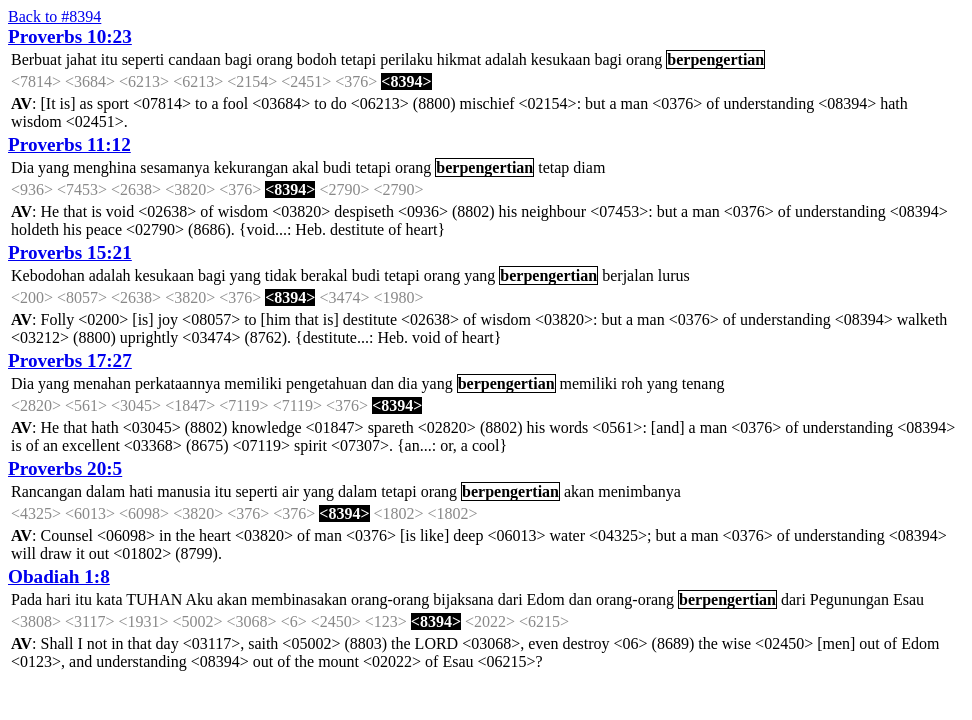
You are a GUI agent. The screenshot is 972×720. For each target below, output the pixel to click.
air (290, 491)
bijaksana (463, 599)
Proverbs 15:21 (70, 252)
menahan (102, 383)
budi (337, 167)
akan (579, 491)
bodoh (317, 59)
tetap (553, 167)
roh (631, 383)
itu (109, 59)
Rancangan (46, 491)
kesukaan (561, 59)
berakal (324, 275)
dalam (105, 491)
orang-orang (390, 599)
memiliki (253, 383)
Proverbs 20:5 (65, 468)
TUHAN (154, 599)
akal (305, 167)
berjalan (628, 275)
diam (589, 167)
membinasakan (299, 599)
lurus (674, 275)
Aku (199, 599)
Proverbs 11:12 (69, 144)
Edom (546, 599)
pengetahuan (326, 383)
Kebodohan (48, 275)
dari (510, 599)
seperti (143, 59)
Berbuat (36, 59)
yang (53, 167)
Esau (908, 599)
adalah (506, 59)
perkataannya (177, 383)
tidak (281, 275)
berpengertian (715, 59)
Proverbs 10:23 (70, 36)
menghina (104, 167)
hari (58, 599)
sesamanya (174, 167)
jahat (81, 59)
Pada (26, 599)
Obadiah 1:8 (59, 576)
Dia (22, 167)
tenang (703, 383)
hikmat (459, 59)
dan (382, 383)
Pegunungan (849, 599)
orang (274, 59)
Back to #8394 (54, 16)
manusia (183, 491)
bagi (239, 59)
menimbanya (639, 491)
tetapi (359, 59)
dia (408, 383)
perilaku (406, 59)
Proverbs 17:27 (70, 360)
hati (141, 491)
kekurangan (251, 167)
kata (109, 599)
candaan (194, 59)
